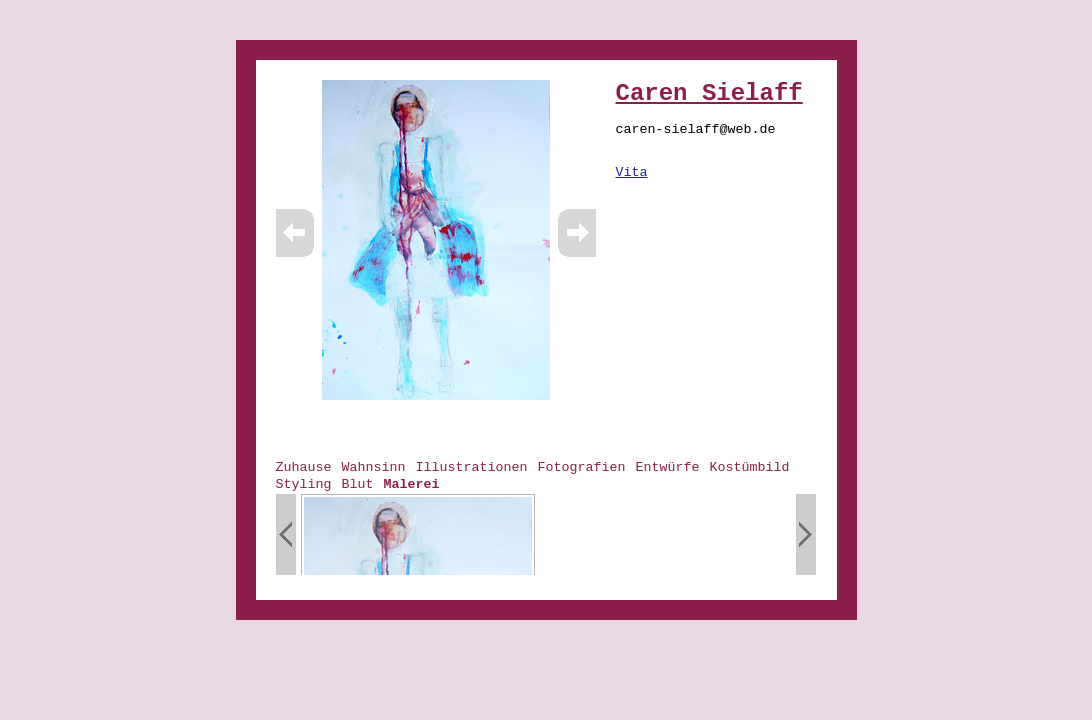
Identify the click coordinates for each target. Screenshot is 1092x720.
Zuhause (304, 467)
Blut (358, 484)
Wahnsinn (374, 467)
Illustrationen (472, 467)
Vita (632, 172)
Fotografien (581, 467)
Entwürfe (667, 467)
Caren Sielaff (709, 93)
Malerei (412, 484)
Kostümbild (749, 467)
